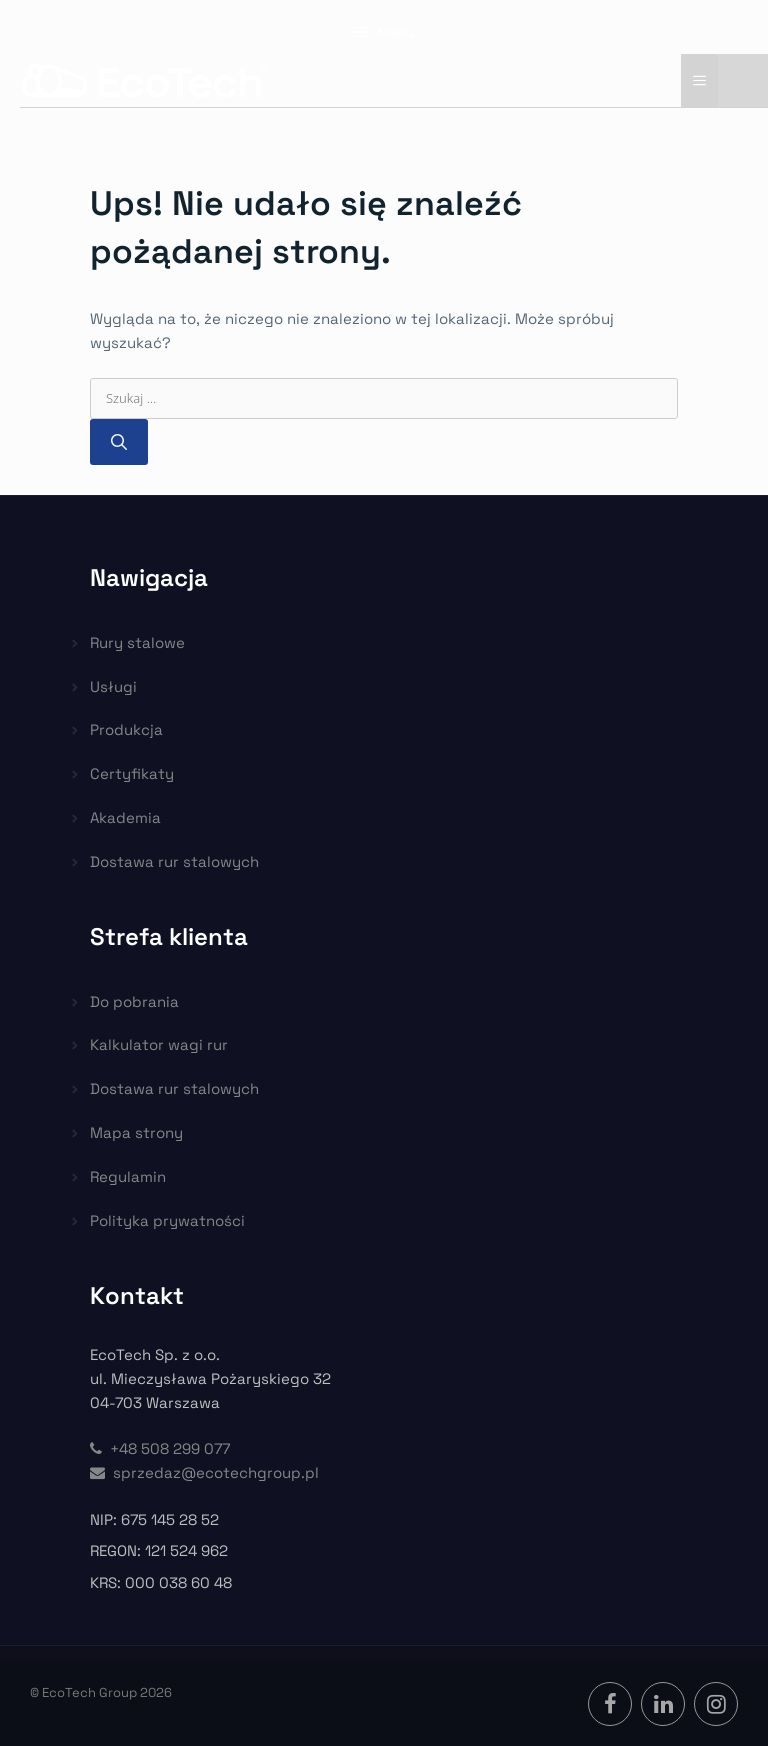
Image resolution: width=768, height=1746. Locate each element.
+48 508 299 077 (160, 1448)
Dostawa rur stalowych (174, 861)
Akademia (125, 817)
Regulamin (128, 1176)
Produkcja (126, 729)
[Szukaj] (119, 442)
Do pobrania (134, 1001)
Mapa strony (136, 1132)
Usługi (113, 686)
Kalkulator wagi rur (159, 1044)
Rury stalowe (137, 642)
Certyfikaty (132, 773)
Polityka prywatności (167, 1220)
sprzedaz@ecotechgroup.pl (204, 1472)
